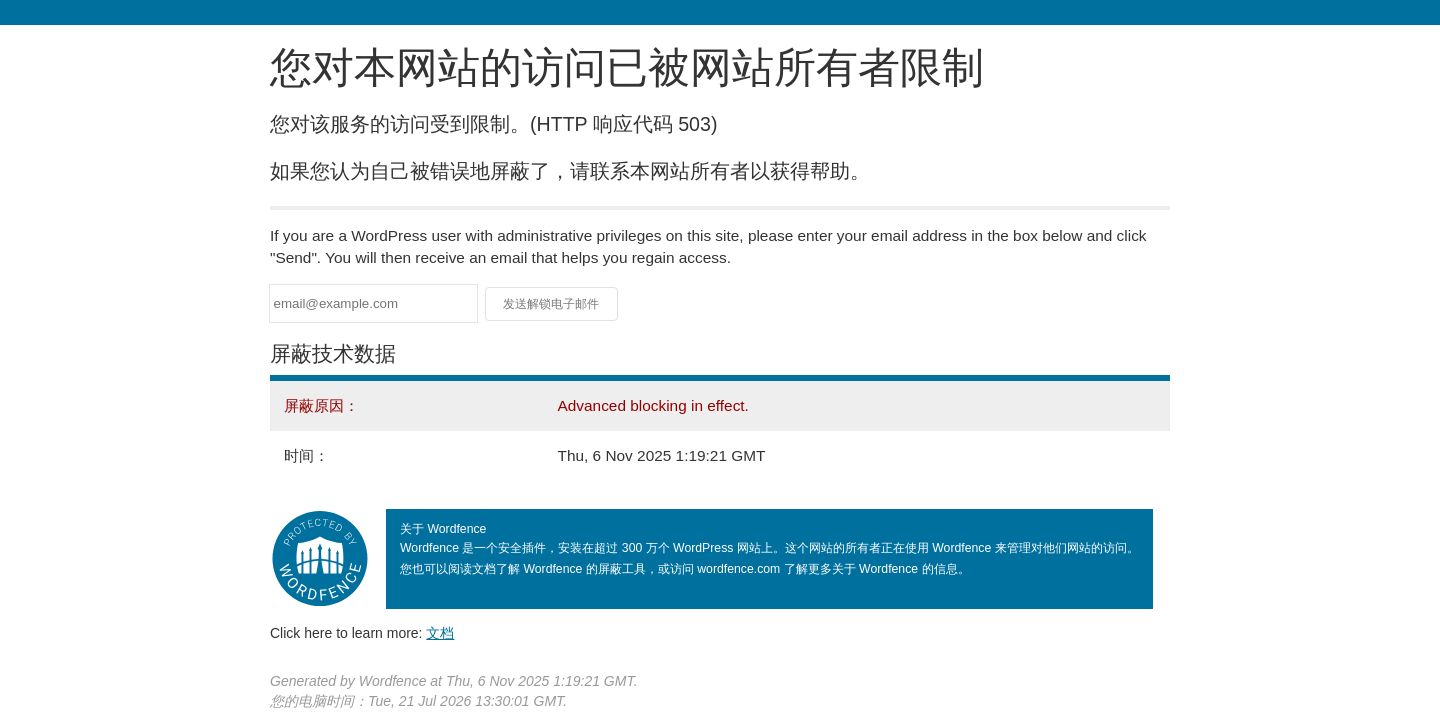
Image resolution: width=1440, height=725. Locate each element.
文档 (440, 633)
